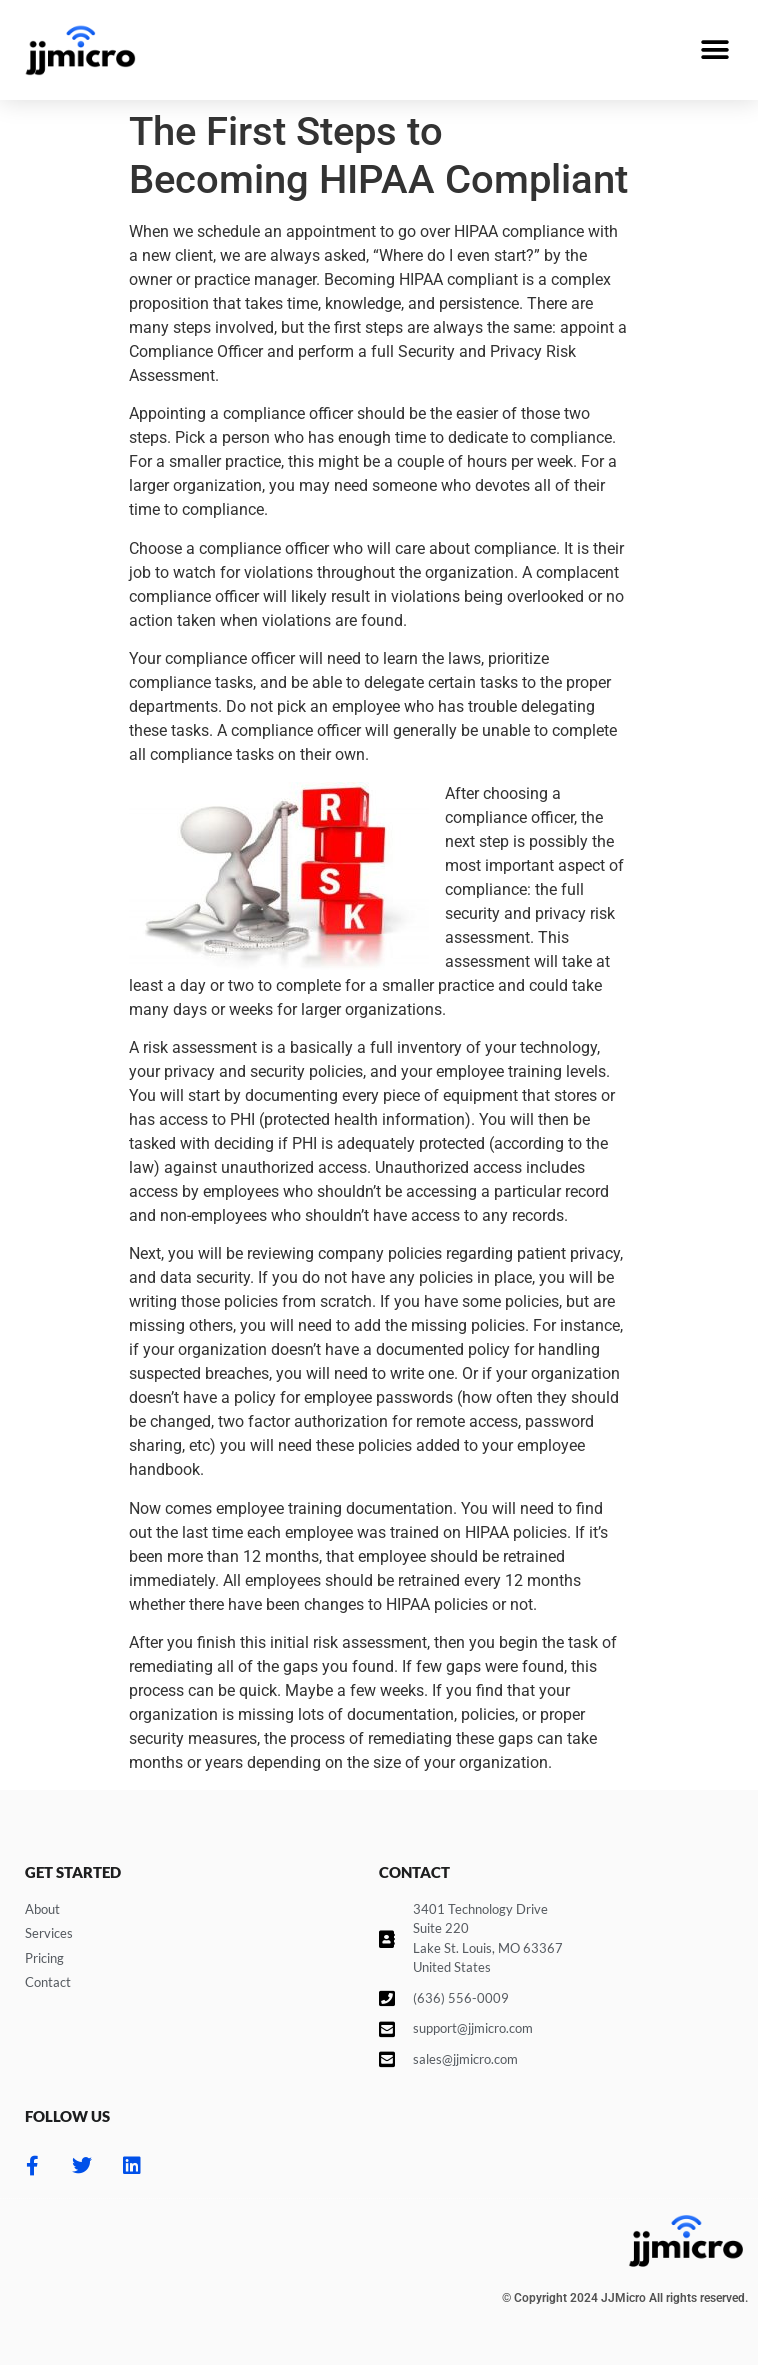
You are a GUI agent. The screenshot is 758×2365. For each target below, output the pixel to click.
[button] (715, 50)
